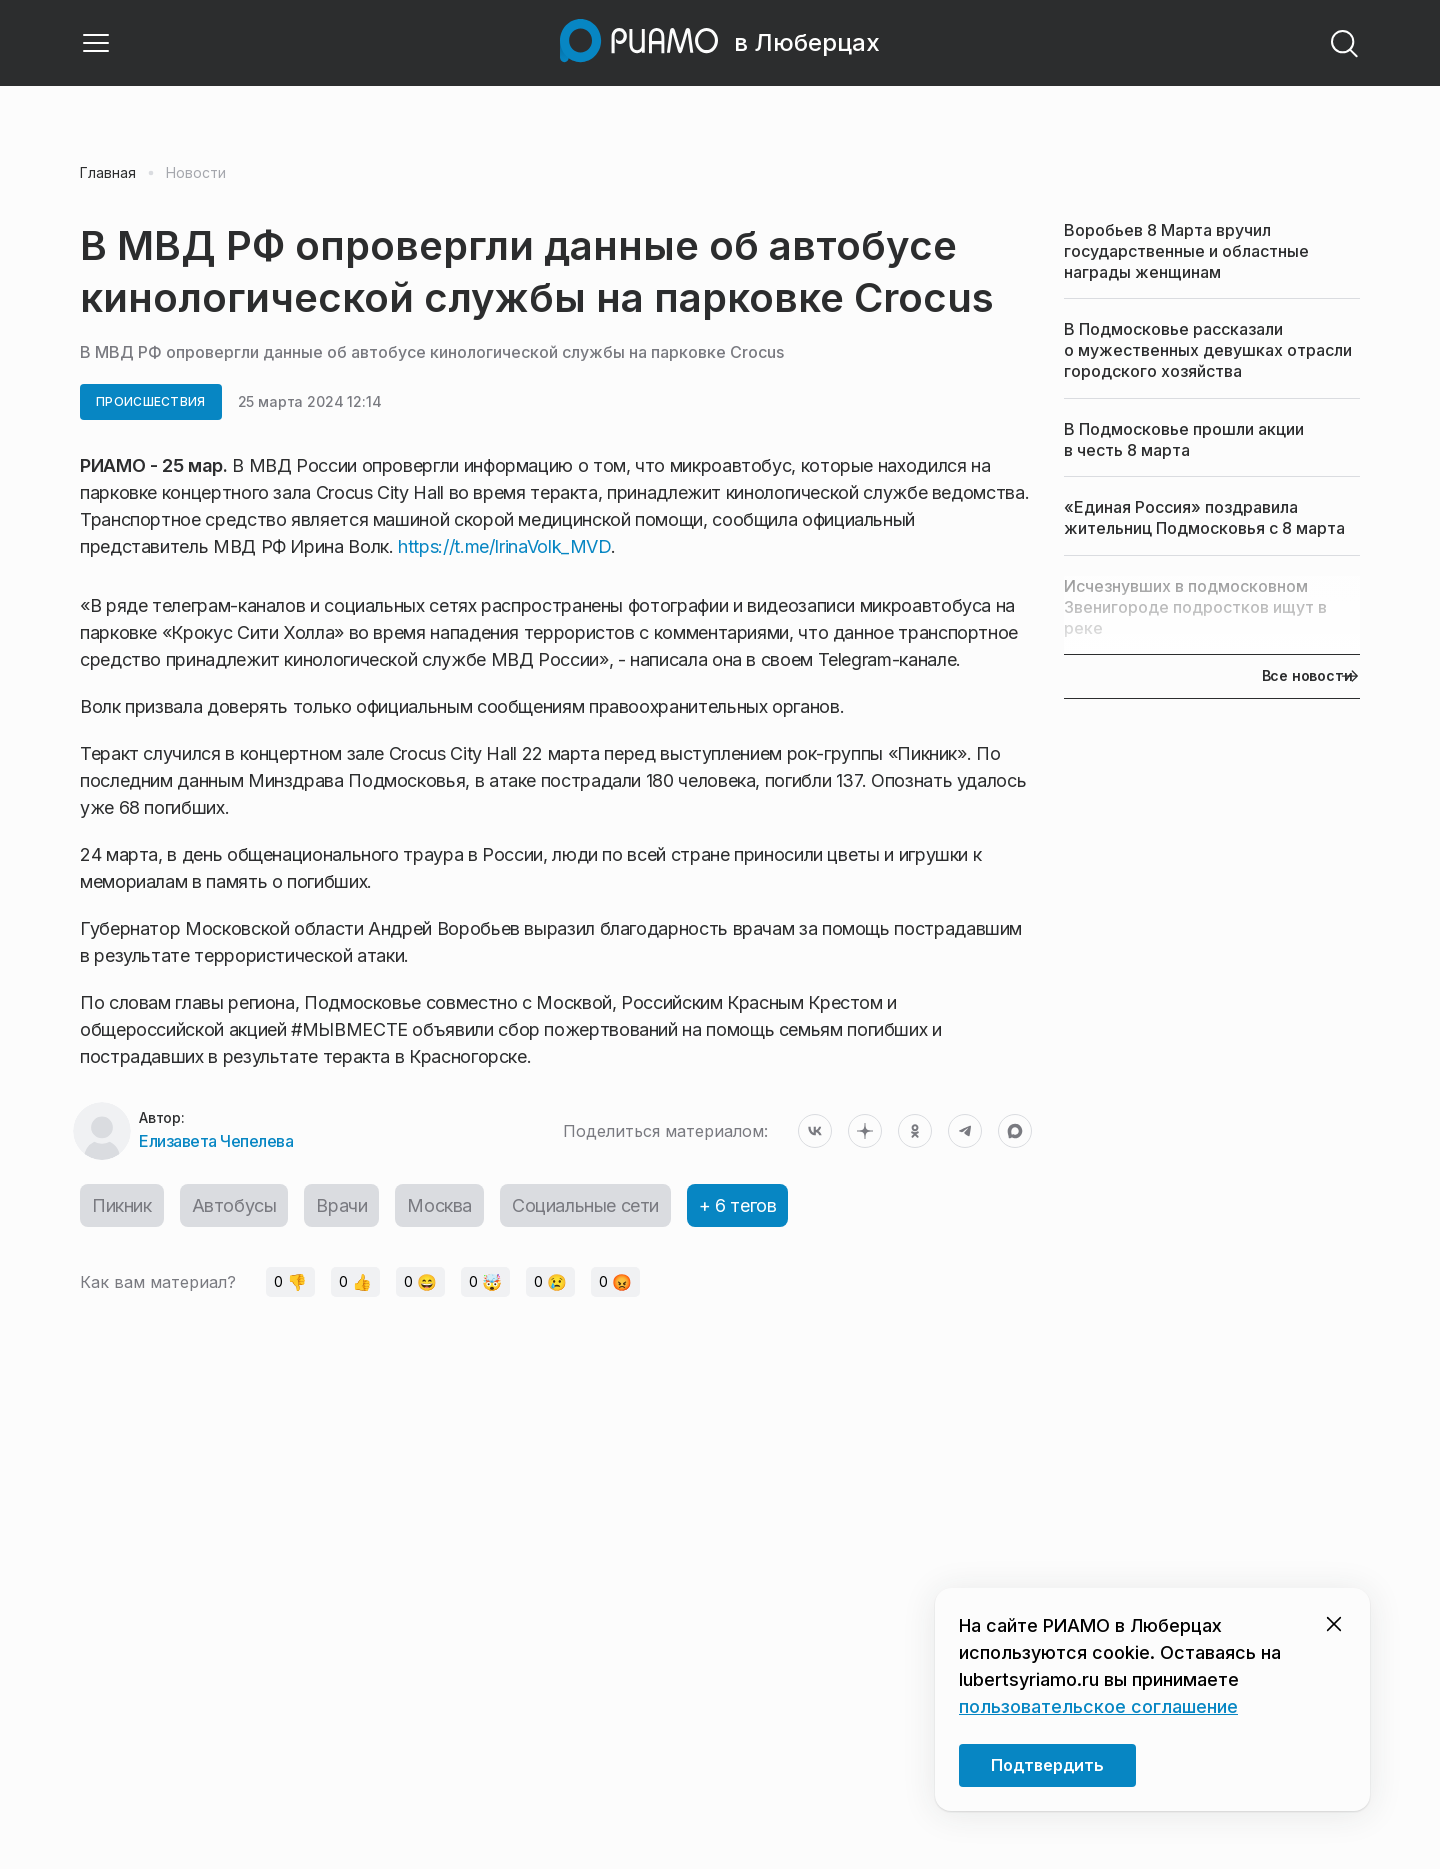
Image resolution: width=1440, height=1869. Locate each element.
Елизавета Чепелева (216, 1141)
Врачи (341, 1205)
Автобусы (234, 1205)
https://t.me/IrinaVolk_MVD (504, 546)
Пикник (122, 1205)
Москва (439, 1205)
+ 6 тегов (737, 1205)
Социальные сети (585, 1205)
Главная (108, 173)
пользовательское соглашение (1098, 1706)
